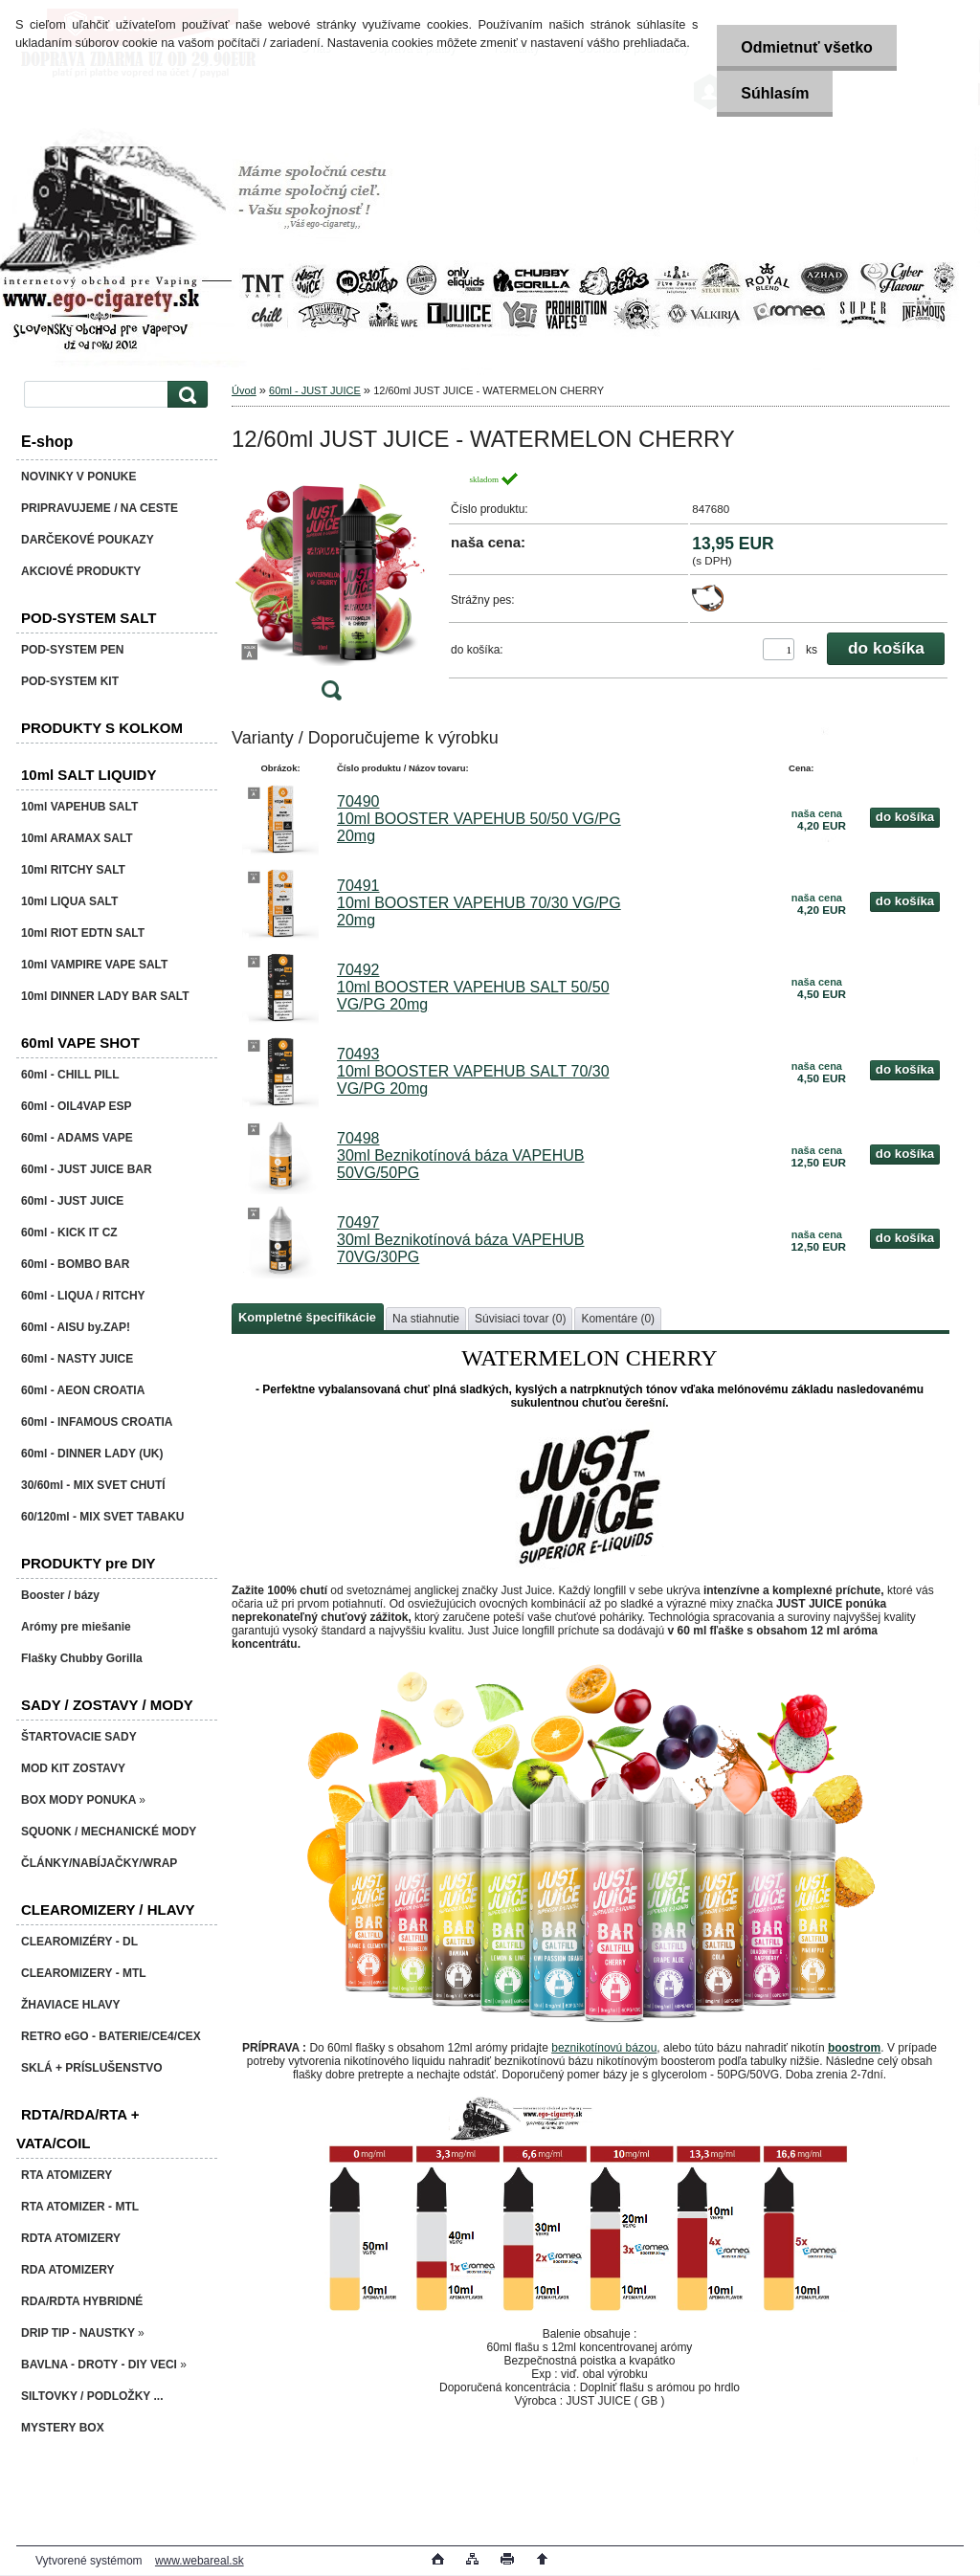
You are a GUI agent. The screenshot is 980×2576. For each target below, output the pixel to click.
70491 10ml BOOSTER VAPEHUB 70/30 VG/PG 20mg (479, 902)
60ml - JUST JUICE (315, 390)
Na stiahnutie (425, 1318)
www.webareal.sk (199, 2560)
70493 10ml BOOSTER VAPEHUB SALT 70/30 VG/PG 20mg (473, 1071)
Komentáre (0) (618, 1318)
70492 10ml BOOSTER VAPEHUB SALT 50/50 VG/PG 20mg (473, 987)
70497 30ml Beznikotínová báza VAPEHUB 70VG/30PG (461, 1239)
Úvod (244, 390)
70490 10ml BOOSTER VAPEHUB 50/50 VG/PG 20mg (479, 818)
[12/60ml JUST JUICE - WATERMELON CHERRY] (331, 592)
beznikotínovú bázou (604, 2047)
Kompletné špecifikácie (307, 1317)
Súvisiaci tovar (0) (520, 1318)
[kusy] (778, 649)
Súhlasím (775, 93)
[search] (185, 395)
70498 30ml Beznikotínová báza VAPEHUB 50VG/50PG (461, 1155)
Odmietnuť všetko (806, 47)
